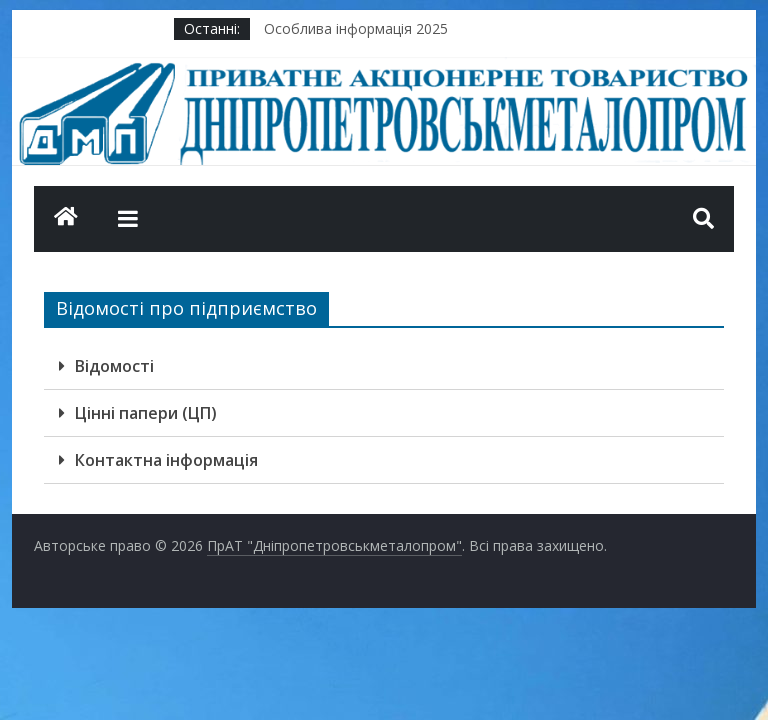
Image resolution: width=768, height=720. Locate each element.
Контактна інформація (166, 460)
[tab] (384, 366)
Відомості (114, 366)
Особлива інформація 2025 (356, 28)
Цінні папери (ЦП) (146, 413)
